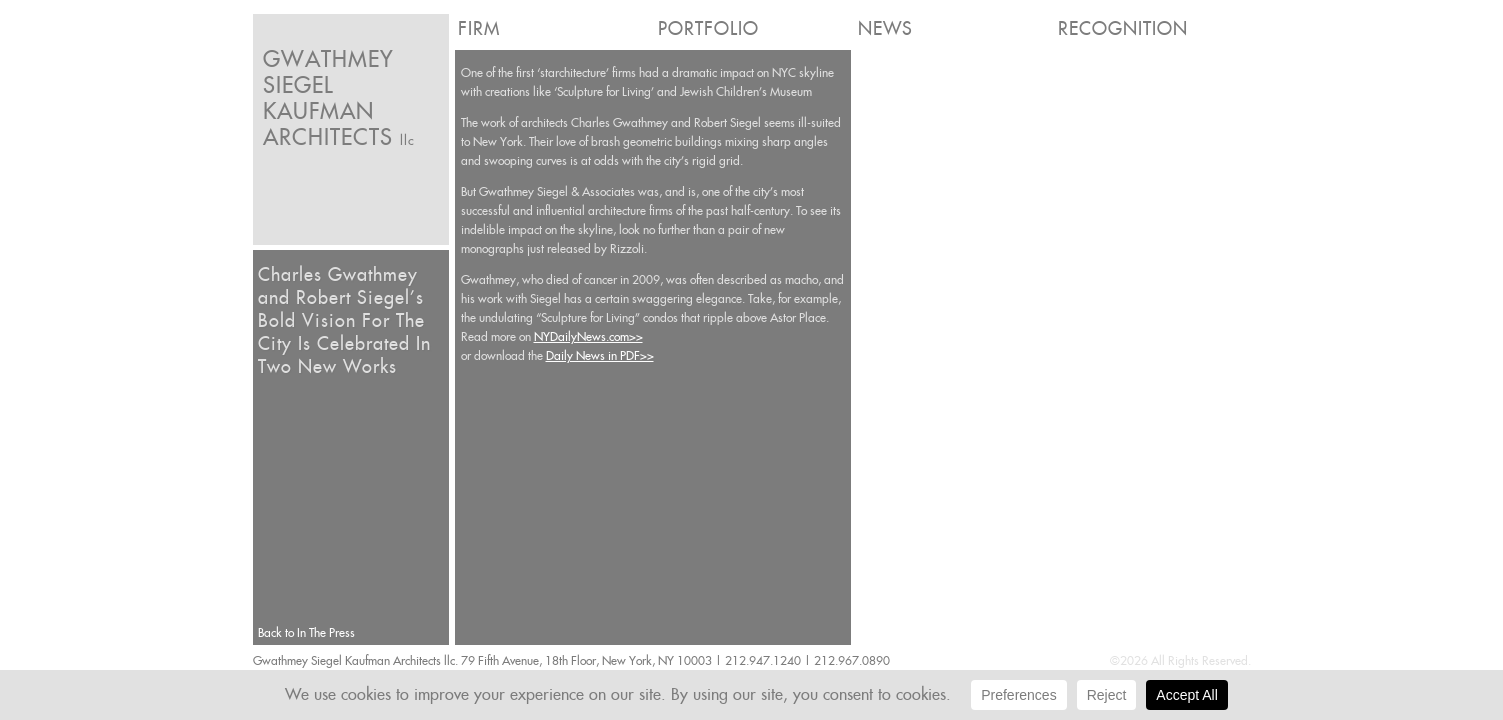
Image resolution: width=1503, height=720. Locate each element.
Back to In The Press (306, 632)
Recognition (1123, 28)
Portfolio (708, 28)
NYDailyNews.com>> (588, 336)
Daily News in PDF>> (600, 355)
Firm (479, 28)
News (885, 28)
